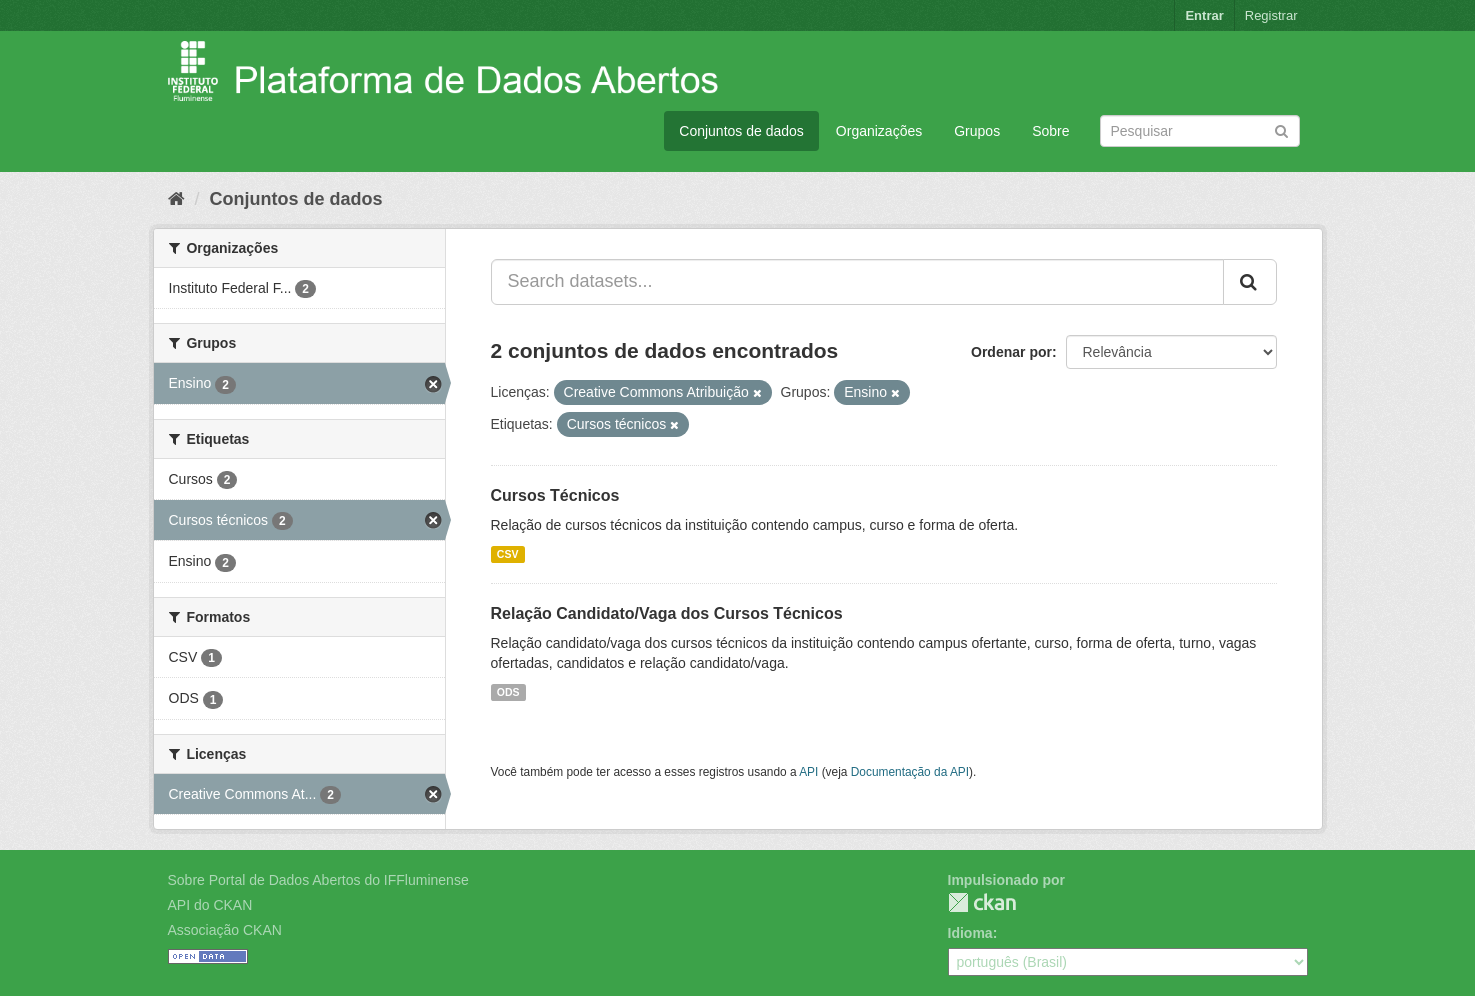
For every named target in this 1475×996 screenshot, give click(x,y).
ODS (508, 692)
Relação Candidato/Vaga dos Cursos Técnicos (667, 613)
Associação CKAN (225, 930)
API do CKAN (210, 905)
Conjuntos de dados (741, 131)
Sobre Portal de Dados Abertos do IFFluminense (318, 880)
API (808, 772)
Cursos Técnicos (555, 495)
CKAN (982, 902)
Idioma (970, 933)
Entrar (1204, 15)
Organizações (879, 131)
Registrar (1271, 15)
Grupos (977, 131)
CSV (508, 554)
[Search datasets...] (857, 282)
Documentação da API (910, 772)
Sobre (1050, 131)
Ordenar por (1011, 352)
